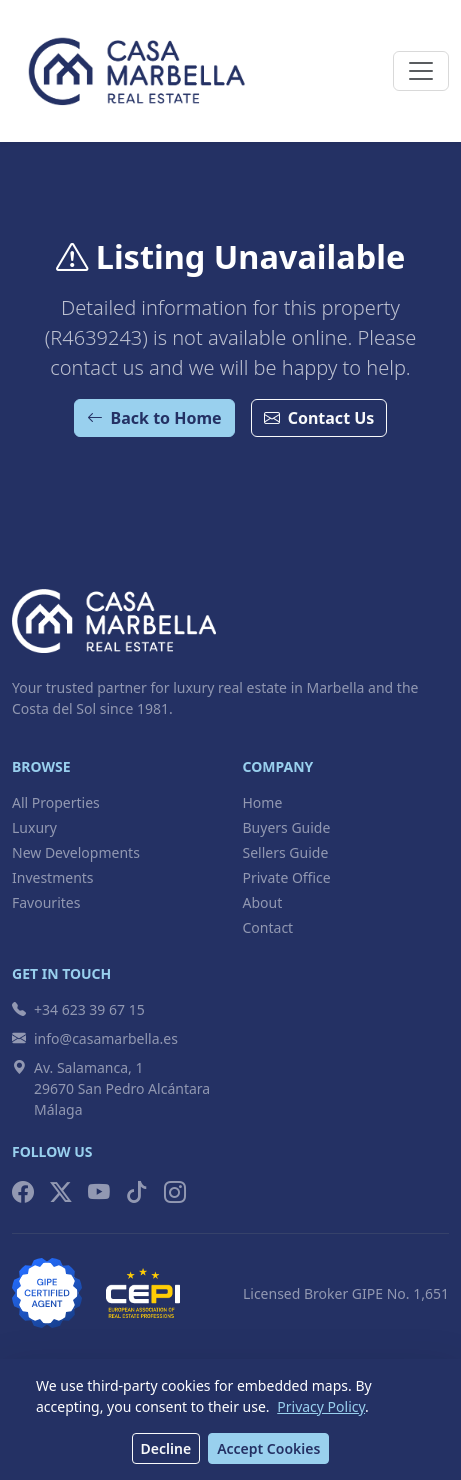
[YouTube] (99, 1192)
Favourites (46, 902)
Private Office (287, 877)
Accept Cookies (268, 1448)
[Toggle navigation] (421, 71)
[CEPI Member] (143, 1293)
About (263, 902)
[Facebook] (23, 1192)
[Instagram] (175, 1192)
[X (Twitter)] (61, 1192)
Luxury (34, 827)
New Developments (76, 852)
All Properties (56, 802)
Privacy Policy (321, 1406)
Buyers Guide (287, 827)
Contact (268, 927)
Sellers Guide (286, 852)
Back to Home (154, 418)
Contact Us (319, 418)
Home (263, 802)
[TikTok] (137, 1192)
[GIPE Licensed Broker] (47, 1293)
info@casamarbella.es (95, 1038)
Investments (53, 877)
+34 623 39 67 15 (78, 1009)
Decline (166, 1448)
